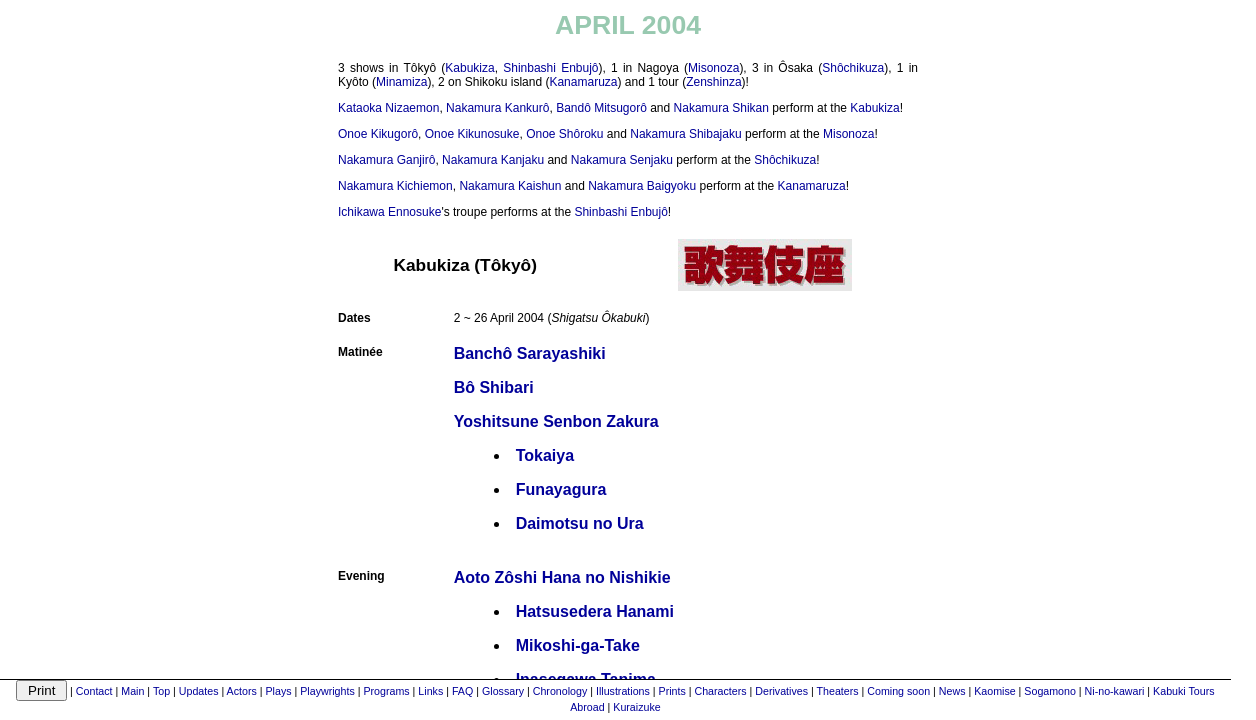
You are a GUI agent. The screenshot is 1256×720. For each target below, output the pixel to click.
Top (161, 691)
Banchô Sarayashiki (530, 353)
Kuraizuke (636, 707)
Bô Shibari (494, 387)
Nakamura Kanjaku (493, 160)
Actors (242, 691)
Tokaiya (545, 455)
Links (430, 691)
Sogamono (1050, 691)
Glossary (503, 691)
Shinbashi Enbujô (550, 68)
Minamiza (401, 82)
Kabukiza (469, 68)
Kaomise (994, 691)
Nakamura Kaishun (510, 186)
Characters (721, 691)
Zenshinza (713, 82)
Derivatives (781, 691)
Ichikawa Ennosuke (389, 212)
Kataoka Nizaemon (388, 108)
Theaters (838, 691)
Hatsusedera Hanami (595, 611)
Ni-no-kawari (1115, 691)
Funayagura (561, 489)
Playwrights (327, 691)
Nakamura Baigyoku (642, 186)
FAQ (462, 691)
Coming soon (898, 691)
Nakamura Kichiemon (395, 186)
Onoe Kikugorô (378, 134)
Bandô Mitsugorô (601, 108)
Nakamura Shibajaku (685, 134)
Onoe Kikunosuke (472, 134)
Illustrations (623, 691)
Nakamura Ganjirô (386, 160)
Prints (672, 691)
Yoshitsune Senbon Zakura (556, 421)
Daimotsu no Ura (580, 523)
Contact (94, 691)
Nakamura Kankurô (497, 108)
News (952, 691)
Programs (386, 691)
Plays (279, 691)
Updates (199, 691)
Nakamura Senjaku (622, 160)
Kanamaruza (583, 82)
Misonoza (713, 68)
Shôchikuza (853, 68)
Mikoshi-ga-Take (578, 645)
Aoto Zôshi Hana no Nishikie (562, 577)
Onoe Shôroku (564, 134)
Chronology (560, 691)
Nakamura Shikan (721, 108)
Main (132, 691)
